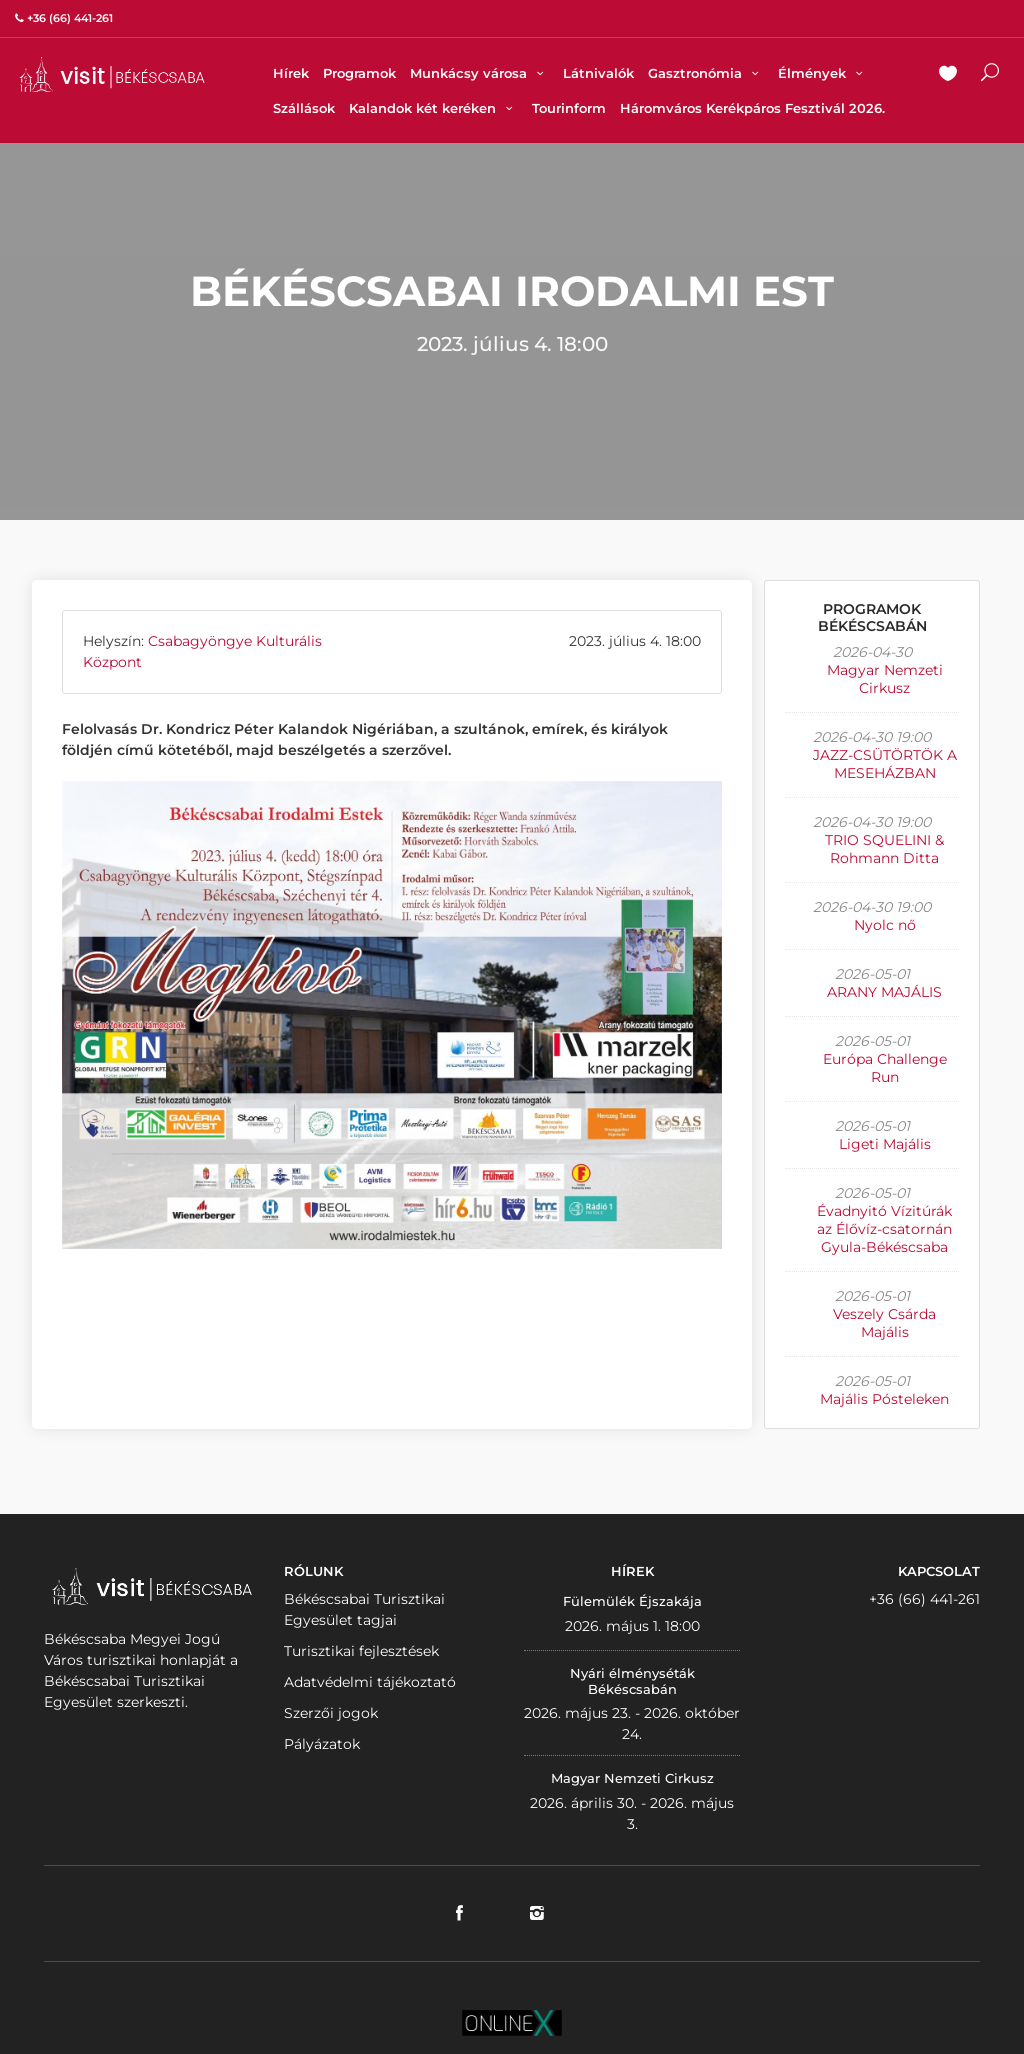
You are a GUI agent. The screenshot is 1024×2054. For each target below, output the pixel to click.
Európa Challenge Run (885, 1068)
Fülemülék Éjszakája (632, 1601)
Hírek (291, 73)
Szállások (304, 108)
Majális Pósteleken (884, 1399)
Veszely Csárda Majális (884, 1323)
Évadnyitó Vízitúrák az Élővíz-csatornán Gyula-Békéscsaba (884, 1229)
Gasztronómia (706, 73)
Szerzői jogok (331, 1713)
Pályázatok (322, 1744)
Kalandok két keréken (433, 108)
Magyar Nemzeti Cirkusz (885, 679)
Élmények (823, 73)
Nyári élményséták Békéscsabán (632, 1681)
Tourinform (569, 108)
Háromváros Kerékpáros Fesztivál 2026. (752, 108)
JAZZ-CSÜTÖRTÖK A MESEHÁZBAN (885, 764)
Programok (359, 73)
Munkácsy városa (479, 73)
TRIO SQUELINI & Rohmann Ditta (884, 849)
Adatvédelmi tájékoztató (370, 1682)
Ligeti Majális (885, 1144)
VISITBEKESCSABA (112, 74)
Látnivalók (598, 73)
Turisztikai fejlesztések (361, 1651)
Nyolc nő (885, 925)
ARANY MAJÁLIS (884, 992)
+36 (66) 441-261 (924, 1599)
